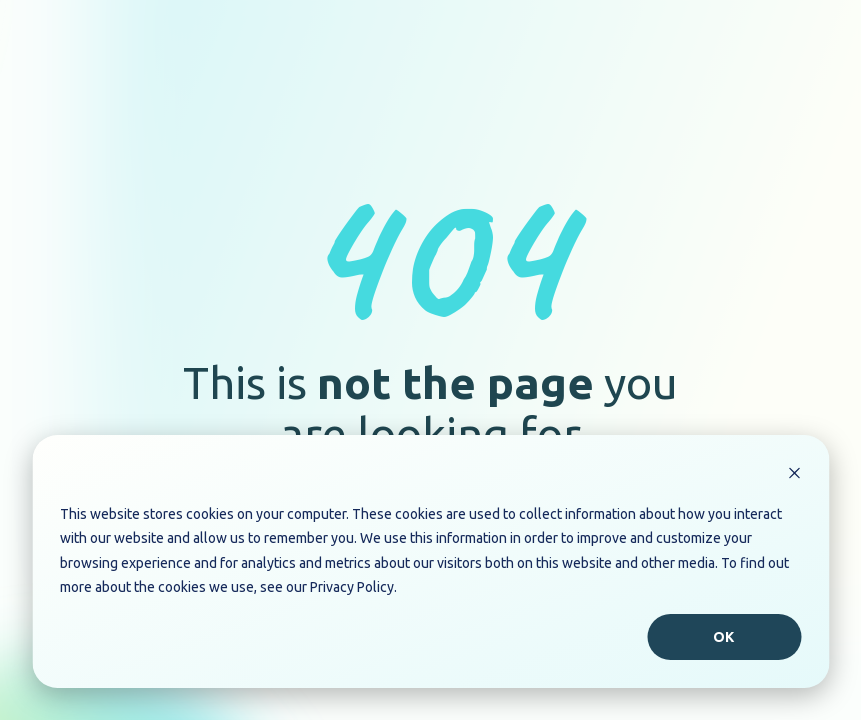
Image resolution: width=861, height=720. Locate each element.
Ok (724, 637)
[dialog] (430, 561)
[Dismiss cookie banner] (794, 475)
